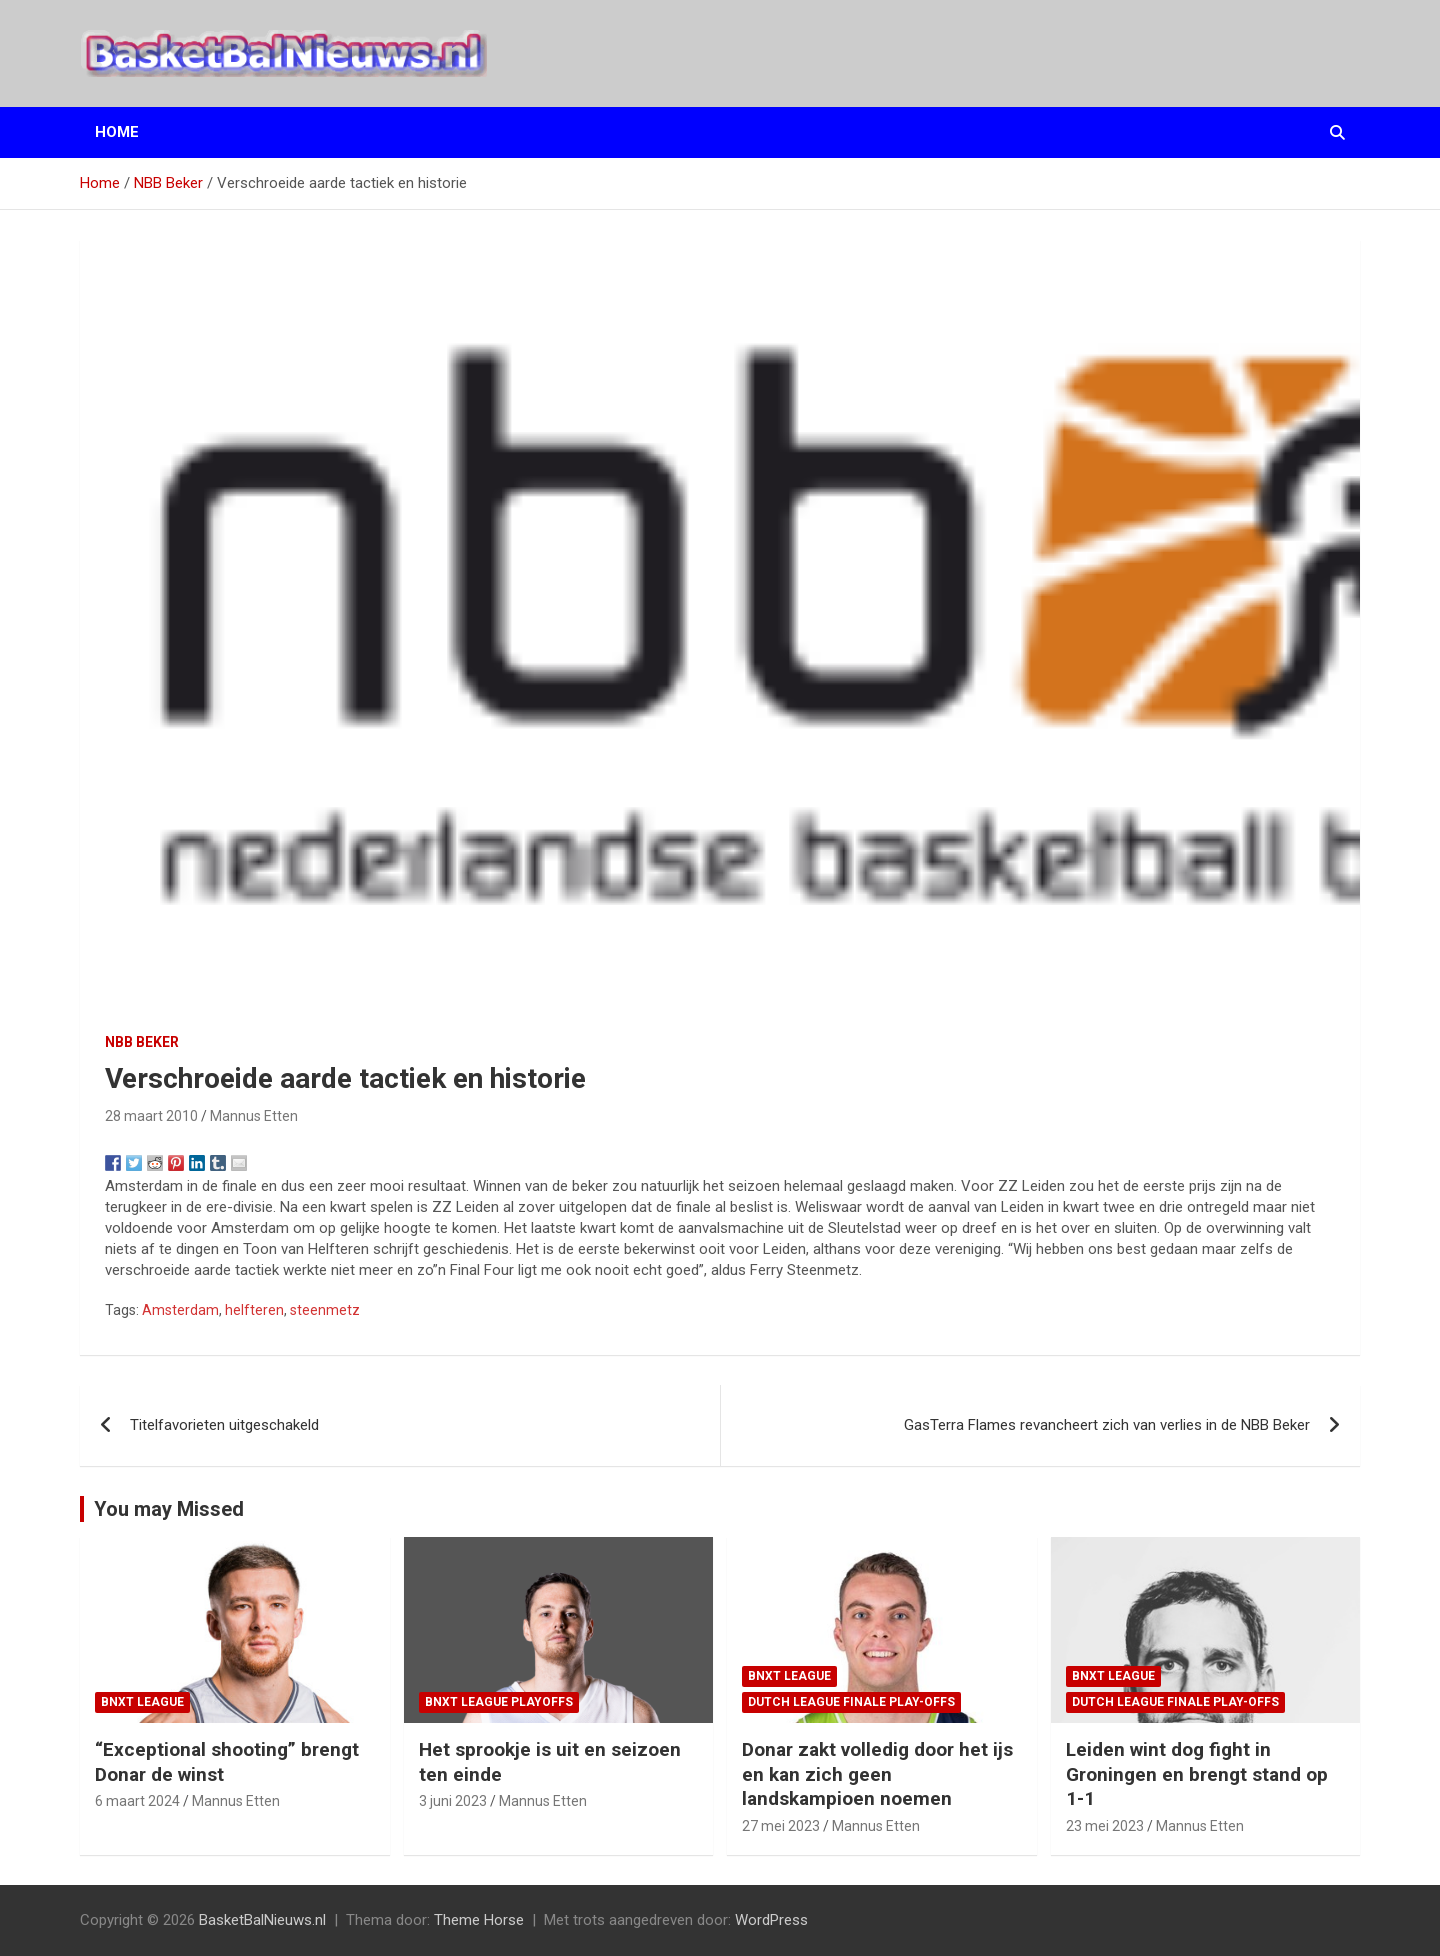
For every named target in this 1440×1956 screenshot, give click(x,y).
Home (117, 132)
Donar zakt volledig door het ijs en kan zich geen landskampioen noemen (877, 1774)
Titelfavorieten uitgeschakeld (224, 1425)
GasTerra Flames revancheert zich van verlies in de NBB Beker (1107, 1425)
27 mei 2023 (781, 1826)
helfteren (254, 1310)
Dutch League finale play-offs (851, 1702)
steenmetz (325, 1310)
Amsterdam (180, 1310)
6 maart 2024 (137, 1801)
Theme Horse (479, 1920)
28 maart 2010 (151, 1116)
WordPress (771, 1920)
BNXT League (142, 1702)
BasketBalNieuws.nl (262, 1920)
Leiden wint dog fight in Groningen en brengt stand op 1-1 (1197, 1774)
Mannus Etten (254, 1116)
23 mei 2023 (1105, 1826)
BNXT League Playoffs (499, 1702)
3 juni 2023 (453, 1801)
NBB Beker (142, 1042)
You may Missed (169, 1509)
